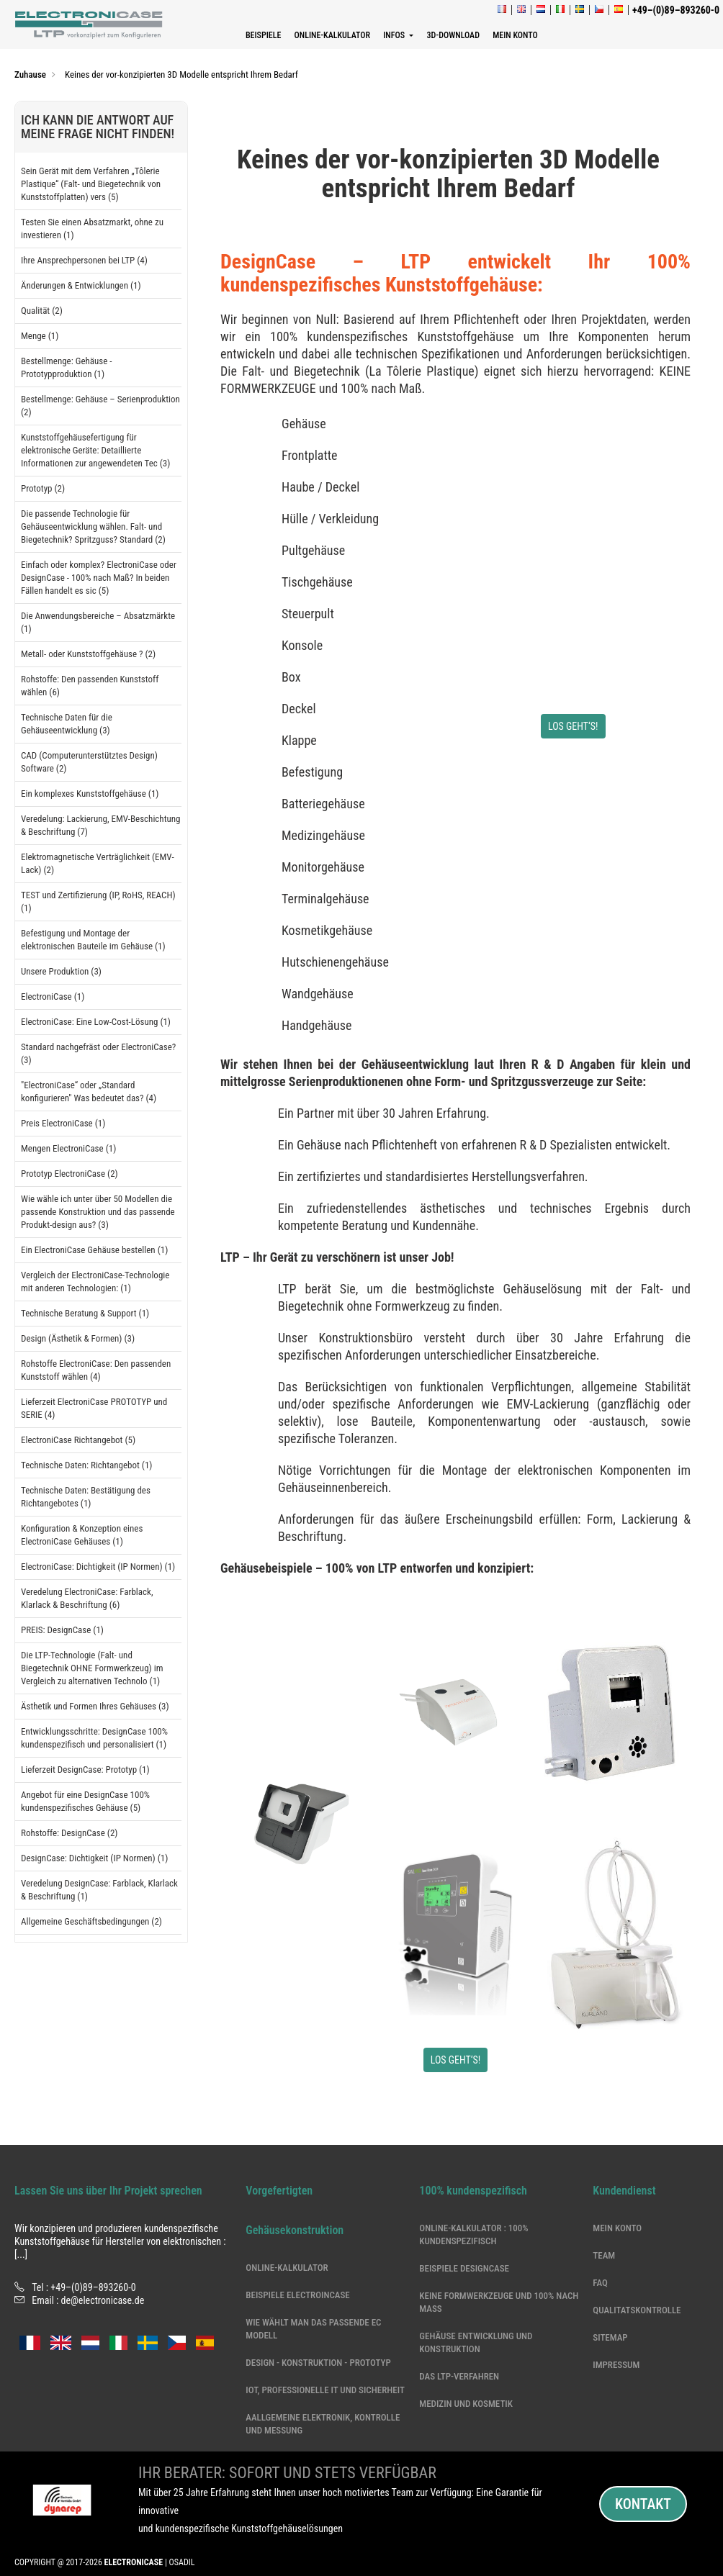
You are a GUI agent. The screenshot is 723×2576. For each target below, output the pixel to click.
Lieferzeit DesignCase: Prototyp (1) (85, 1769)
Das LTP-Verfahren (459, 2376)
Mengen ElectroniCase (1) (68, 1148)
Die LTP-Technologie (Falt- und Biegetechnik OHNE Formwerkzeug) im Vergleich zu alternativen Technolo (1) (92, 1668)
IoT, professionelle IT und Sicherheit (325, 2390)
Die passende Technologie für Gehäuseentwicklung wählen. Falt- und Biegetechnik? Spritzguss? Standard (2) (93, 526)
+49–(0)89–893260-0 (92, 2287)
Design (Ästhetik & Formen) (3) (78, 1338)
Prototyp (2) (43, 488)
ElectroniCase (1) (52, 996)
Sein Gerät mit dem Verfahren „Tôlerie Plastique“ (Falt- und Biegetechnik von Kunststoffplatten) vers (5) (91, 184)
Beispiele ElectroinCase (297, 2295)
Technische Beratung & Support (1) (85, 1313)
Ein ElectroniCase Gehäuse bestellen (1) (94, 1249)
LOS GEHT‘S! (573, 726)
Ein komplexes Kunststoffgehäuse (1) (89, 793)
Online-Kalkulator (287, 2267)
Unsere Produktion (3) (61, 971)
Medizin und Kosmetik (466, 2403)
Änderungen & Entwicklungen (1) (81, 285)
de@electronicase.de (103, 2300)
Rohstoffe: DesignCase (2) (69, 1832)
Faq (600, 2282)
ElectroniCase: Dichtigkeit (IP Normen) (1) (98, 1566)
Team (604, 2255)
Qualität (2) (42, 310)
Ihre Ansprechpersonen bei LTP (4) (84, 260)
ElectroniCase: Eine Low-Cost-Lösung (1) (96, 1021)
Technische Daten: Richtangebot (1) (86, 1465)
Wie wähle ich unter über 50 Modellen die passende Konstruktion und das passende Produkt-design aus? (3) (98, 1211)
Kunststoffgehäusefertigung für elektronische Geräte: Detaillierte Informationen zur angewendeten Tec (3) (95, 450)
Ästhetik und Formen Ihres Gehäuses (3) (95, 1706)
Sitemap (610, 2337)
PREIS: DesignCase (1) (62, 1629)
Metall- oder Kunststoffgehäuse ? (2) (88, 653)
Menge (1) (39, 335)
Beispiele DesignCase (464, 2268)
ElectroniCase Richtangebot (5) (78, 1439)
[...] (20, 2254)
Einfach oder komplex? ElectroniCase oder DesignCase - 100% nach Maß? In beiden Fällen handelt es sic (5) (98, 577)
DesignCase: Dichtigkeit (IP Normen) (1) (94, 1858)
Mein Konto (617, 2228)
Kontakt (643, 2504)
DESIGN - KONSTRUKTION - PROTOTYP (318, 2362)
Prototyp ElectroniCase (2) (69, 1173)
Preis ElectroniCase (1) (63, 1123)
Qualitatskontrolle (637, 2310)
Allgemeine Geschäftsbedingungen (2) (91, 1921)
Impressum (616, 2364)
